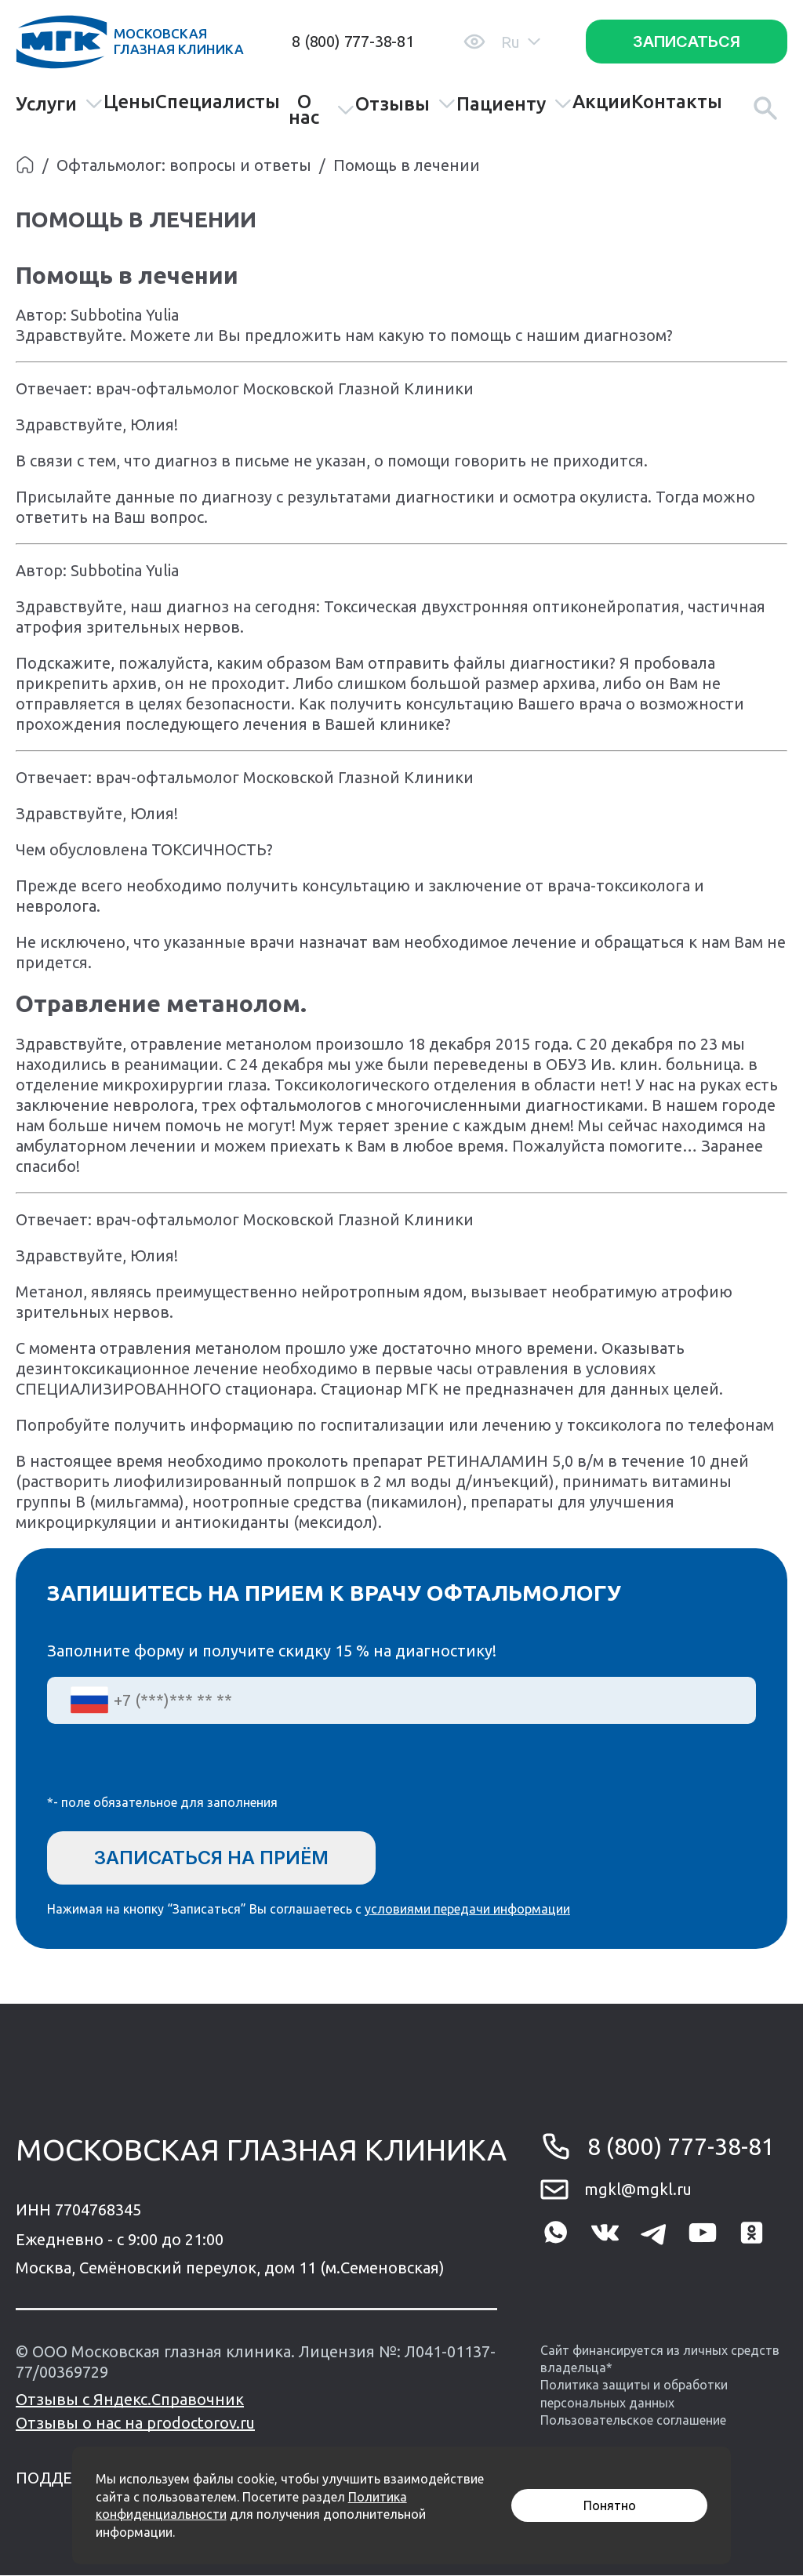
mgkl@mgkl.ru (638, 2190)
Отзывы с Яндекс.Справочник (130, 2400)
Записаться (686, 41)
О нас (321, 109)
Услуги (60, 104)
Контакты (676, 102)
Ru (520, 42)
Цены (129, 102)
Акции (601, 102)
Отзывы (405, 104)
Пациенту (514, 104)
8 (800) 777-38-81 (353, 41)
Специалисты (217, 102)
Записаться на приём (214, 1857)
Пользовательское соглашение (633, 2421)
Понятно (609, 2505)
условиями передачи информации (467, 1910)
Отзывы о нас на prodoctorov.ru (135, 2424)
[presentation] (166, 1769)
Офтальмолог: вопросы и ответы (183, 165)
